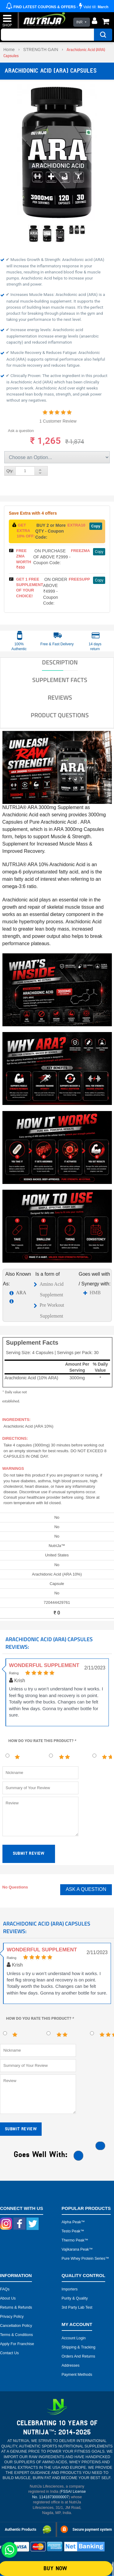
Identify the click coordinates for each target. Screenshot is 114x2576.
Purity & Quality (75, 2298)
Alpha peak (71, 2222)
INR (79, 22)
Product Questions (60, 715)
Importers (70, 2289)
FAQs (4, 2289)
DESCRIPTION (60, 662)
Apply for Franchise (17, 2344)
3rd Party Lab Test (77, 2307)
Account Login (74, 2338)
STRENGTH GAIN (40, 49)
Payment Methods (77, 2374)
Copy (95, 526)
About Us (8, 2298)
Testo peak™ (73, 2231)
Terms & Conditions (16, 2335)
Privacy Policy (12, 2316)
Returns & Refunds (16, 2307)
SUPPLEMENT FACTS (59, 679)
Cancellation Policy (16, 2326)
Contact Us (9, 2353)
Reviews (60, 697)
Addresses (71, 2365)
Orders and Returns (78, 2356)
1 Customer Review (57, 421)
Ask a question (21, 430)
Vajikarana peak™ (77, 2249)
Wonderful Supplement (44, 1665)
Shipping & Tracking (78, 2347)
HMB (95, 1292)
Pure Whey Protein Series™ (85, 2258)
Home (9, 49)
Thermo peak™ (75, 2240)
